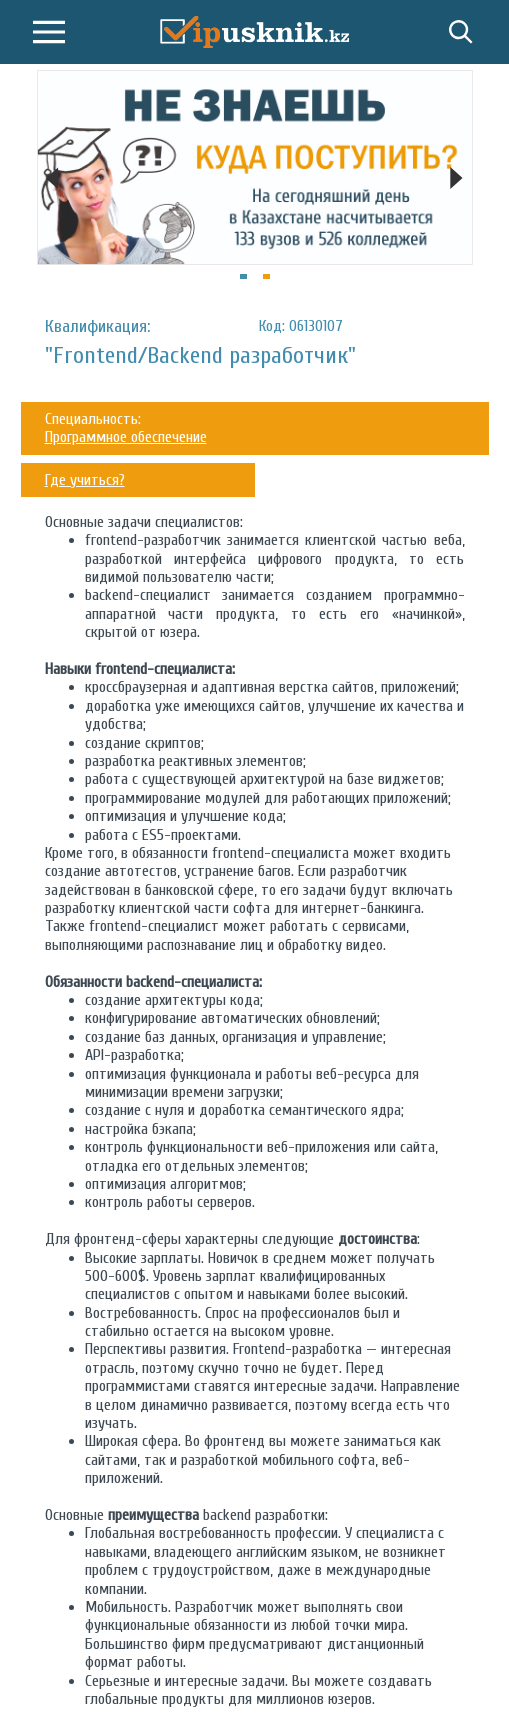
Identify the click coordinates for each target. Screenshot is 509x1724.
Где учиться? (85, 480)
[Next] (457, 178)
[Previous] (53, 178)
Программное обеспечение (126, 437)
